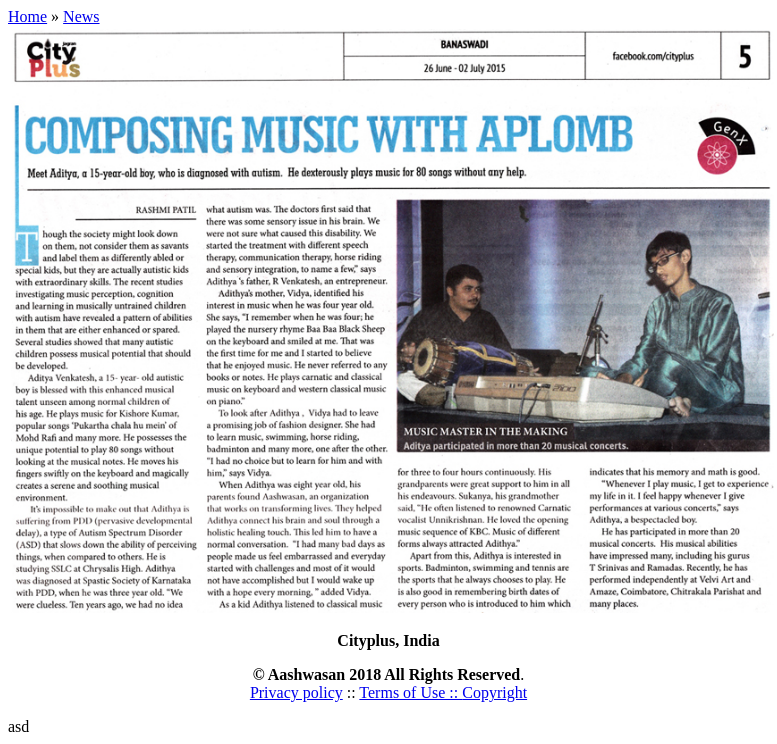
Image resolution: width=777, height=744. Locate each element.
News (81, 16)
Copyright (494, 692)
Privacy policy (296, 692)
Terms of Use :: (410, 692)
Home (27, 16)
